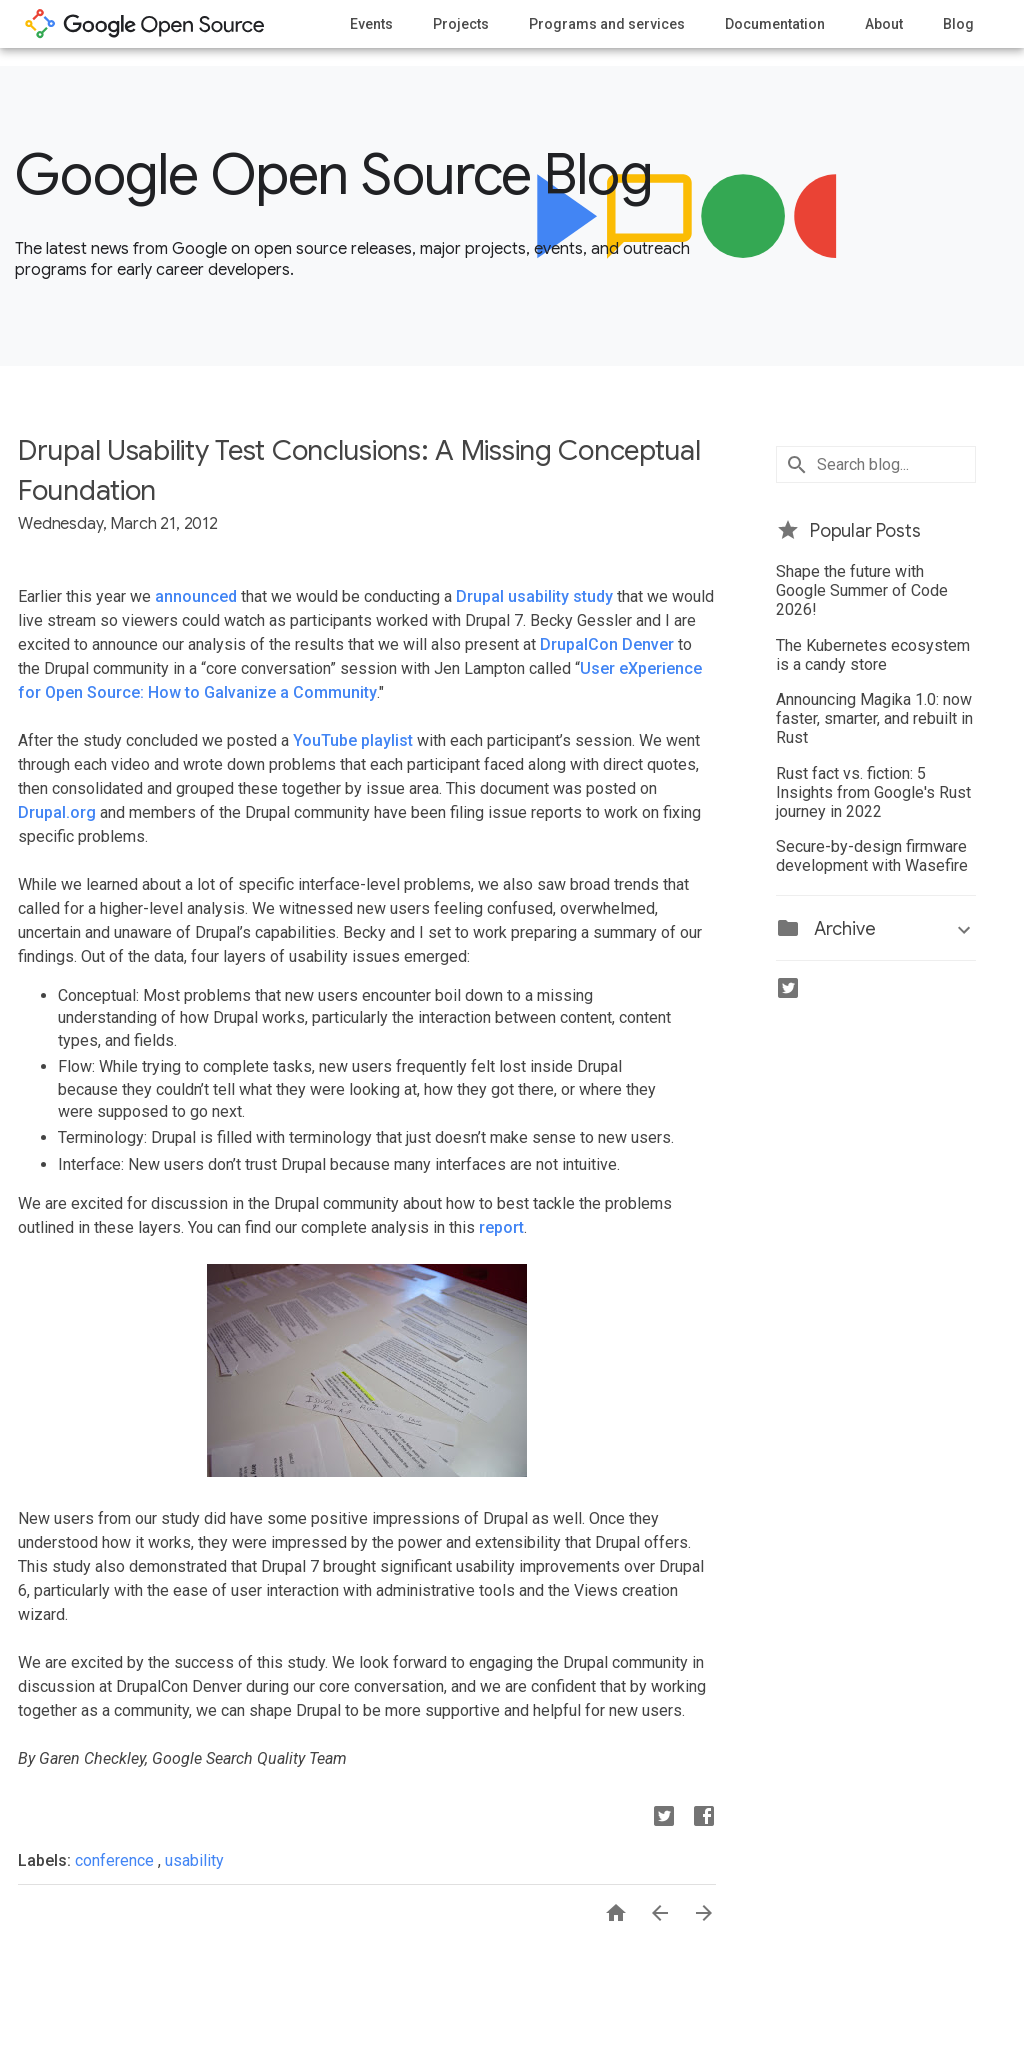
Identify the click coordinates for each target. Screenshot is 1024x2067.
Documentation (775, 24)
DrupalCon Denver (607, 644)
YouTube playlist (353, 740)
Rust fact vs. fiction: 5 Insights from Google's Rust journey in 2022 (873, 792)
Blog (958, 24)
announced (196, 596)
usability (194, 1860)
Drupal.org (57, 812)
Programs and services (607, 24)
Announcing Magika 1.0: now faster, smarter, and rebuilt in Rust (874, 718)
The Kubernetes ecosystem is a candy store (873, 655)
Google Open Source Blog (333, 175)
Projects (461, 24)
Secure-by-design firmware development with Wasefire (872, 856)
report (501, 1227)
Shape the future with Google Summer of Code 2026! (862, 590)
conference (116, 1860)
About (884, 24)
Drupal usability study (534, 596)
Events (371, 24)
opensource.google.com (145, 24)
